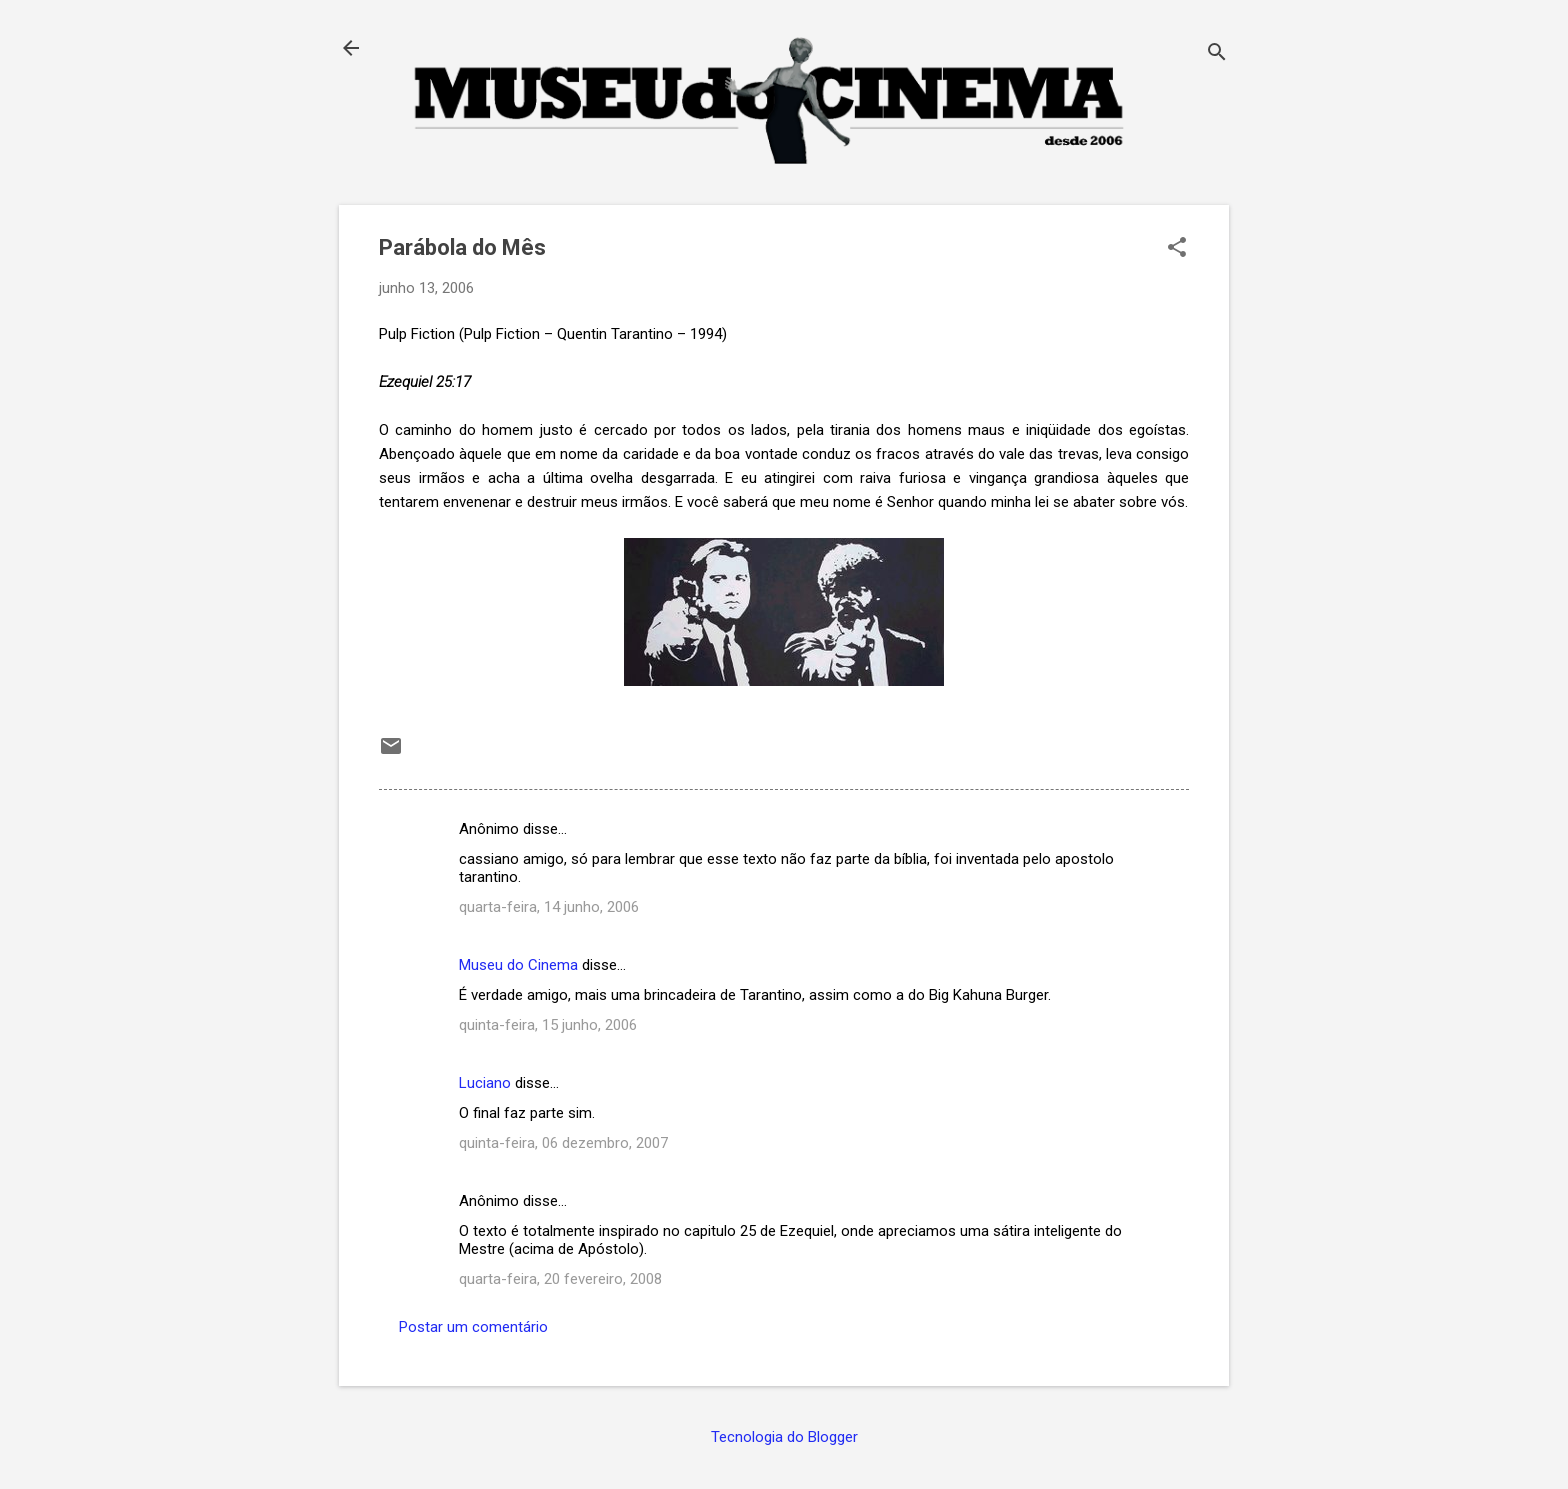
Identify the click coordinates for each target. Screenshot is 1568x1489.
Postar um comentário (473, 1327)
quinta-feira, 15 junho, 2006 (548, 1025)
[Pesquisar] (1217, 54)
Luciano (485, 1083)
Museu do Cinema (518, 965)
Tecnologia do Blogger (784, 1437)
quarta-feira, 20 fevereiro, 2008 (560, 1279)
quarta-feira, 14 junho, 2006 (549, 907)
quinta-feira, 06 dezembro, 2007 (563, 1143)
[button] (1177, 249)
